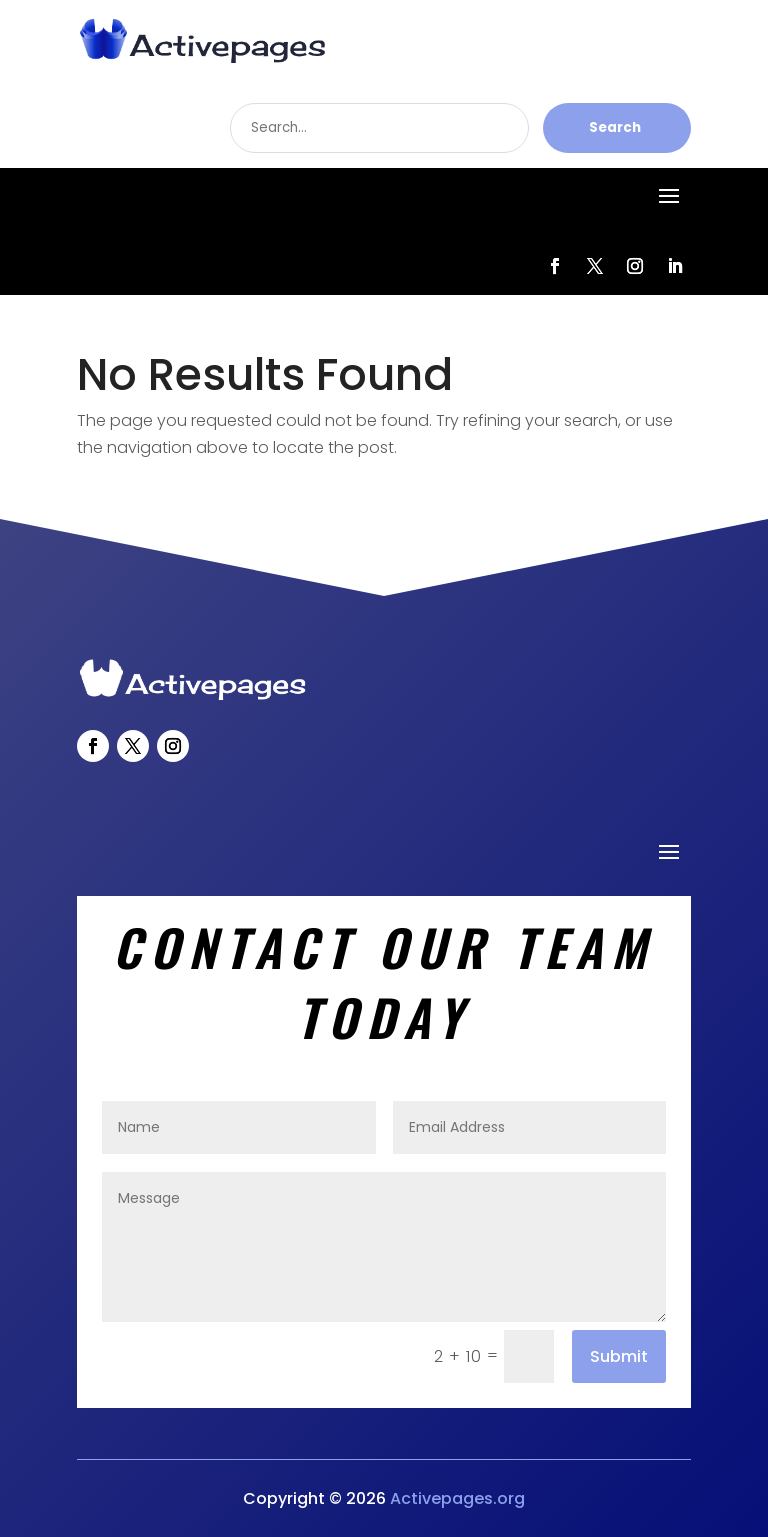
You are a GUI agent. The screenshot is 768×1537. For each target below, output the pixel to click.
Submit (619, 1356)
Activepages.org (457, 1498)
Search (615, 127)
